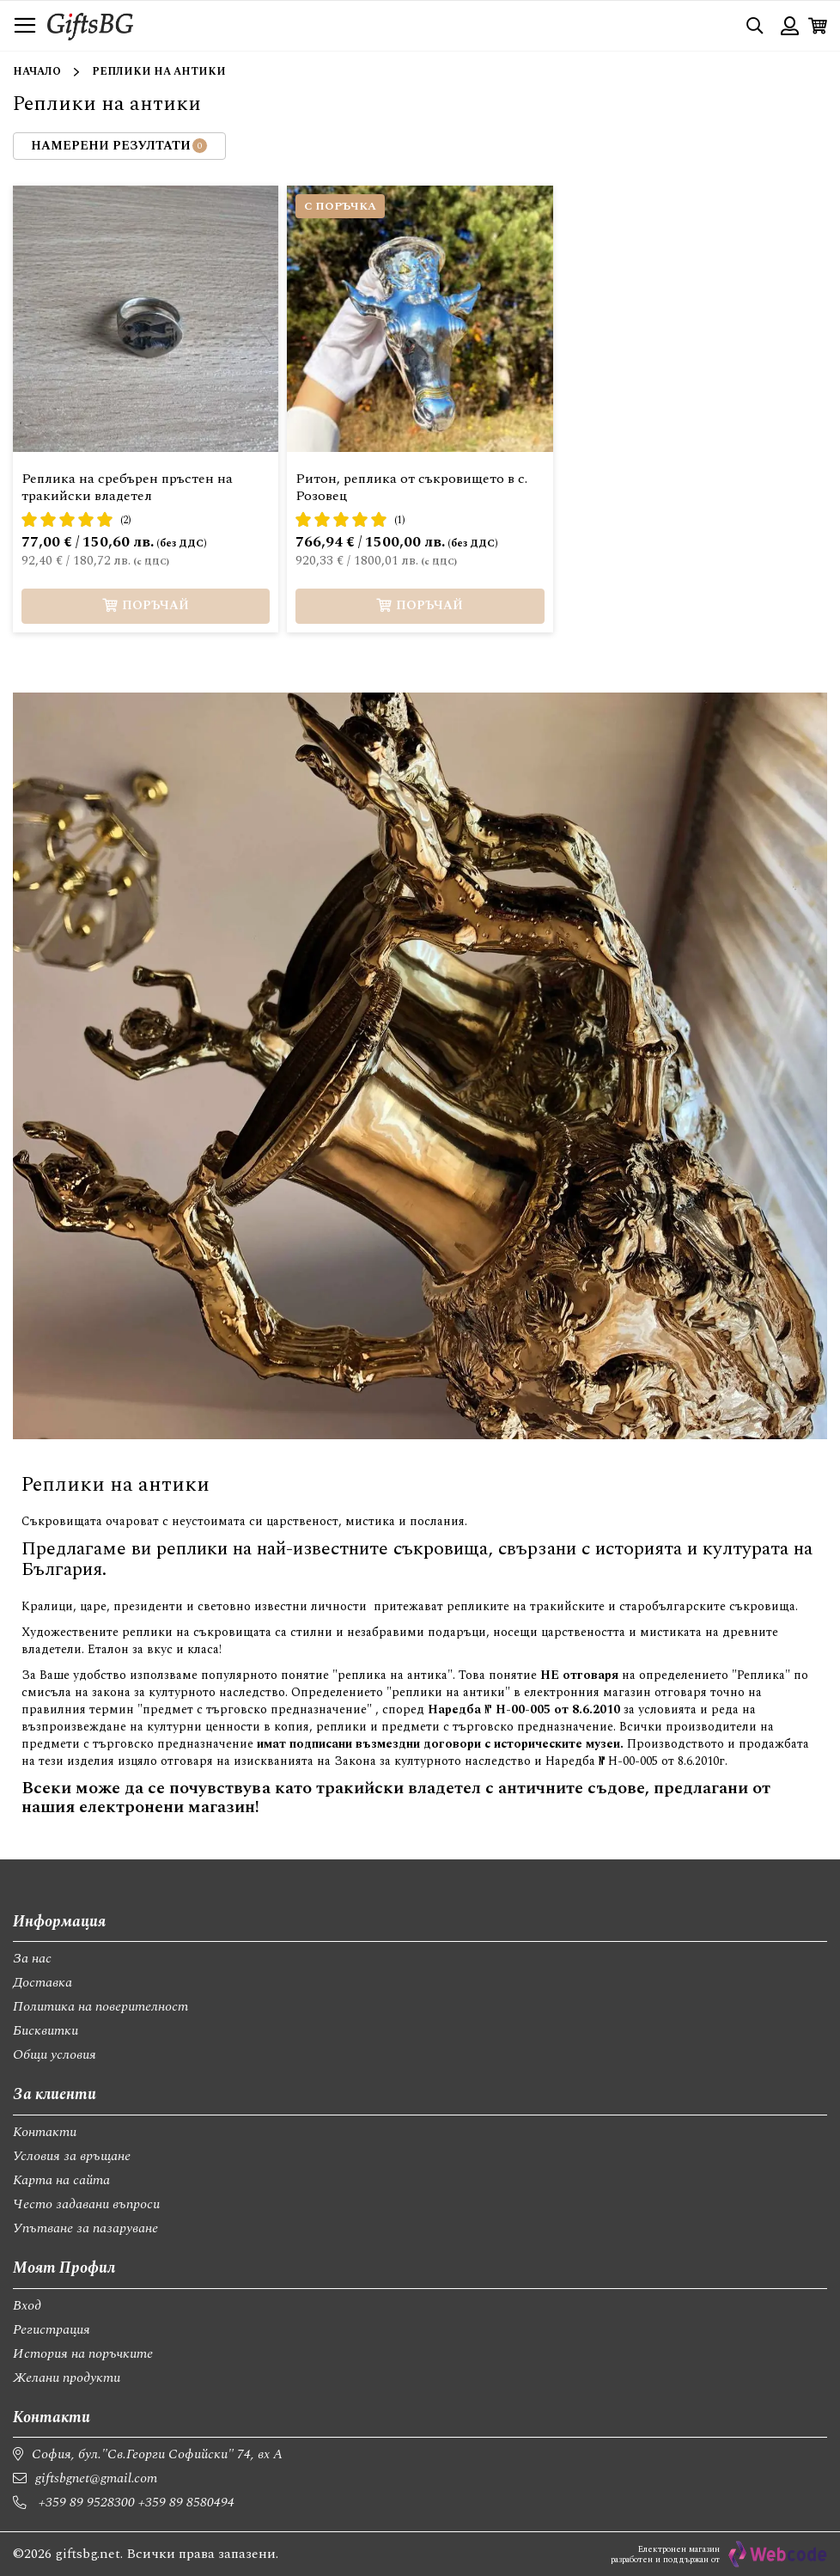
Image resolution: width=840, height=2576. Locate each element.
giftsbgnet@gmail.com (96, 2478)
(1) (399, 520)
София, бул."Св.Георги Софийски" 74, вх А (157, 2454)
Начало (37, 72)
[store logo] (90, 25)
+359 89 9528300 (87, 2502)
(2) (125, 520)
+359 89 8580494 (186, 2502)
